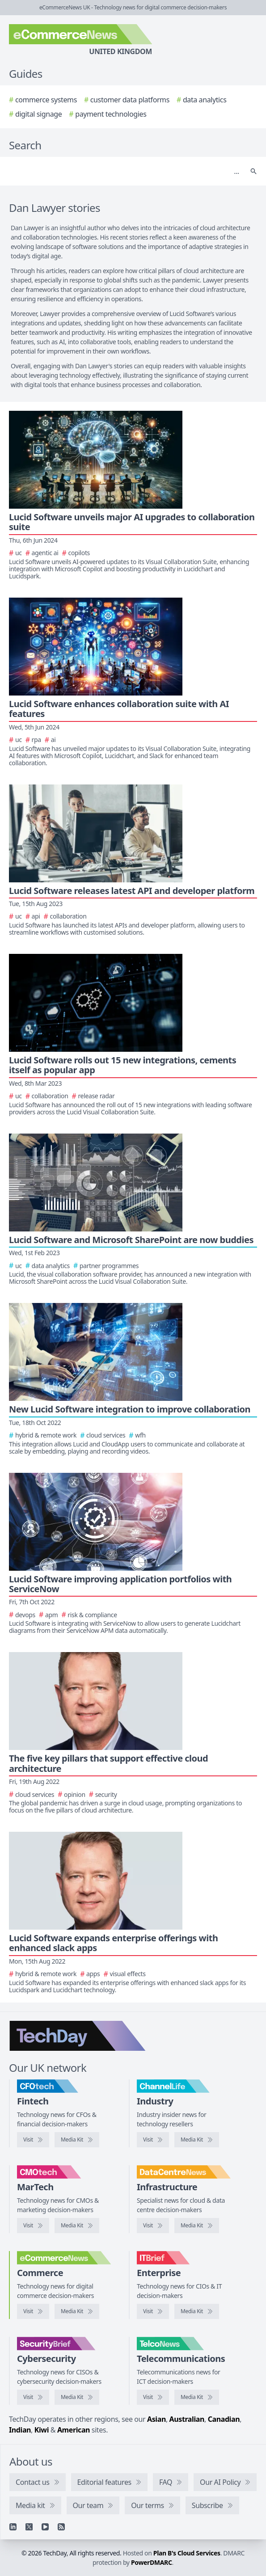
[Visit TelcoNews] (153, 2397)
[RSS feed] (61, 2526)
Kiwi (41, 2430)
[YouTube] (45, 2526)
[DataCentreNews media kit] (196, 2225)
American (73, 2430)
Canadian (224, 2419)
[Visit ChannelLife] (153, 2139)
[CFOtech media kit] (77, 2139)
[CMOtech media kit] (77, 2225)
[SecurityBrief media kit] (77, 2397)
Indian (20, 2430)
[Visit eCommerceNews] (33, 2311)
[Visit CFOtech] (33, 2139)
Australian (186, 2419)
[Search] (124, 171)
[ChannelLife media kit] (196, 2139)
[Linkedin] (13, 2526)
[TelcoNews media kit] (196, 2397)
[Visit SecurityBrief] (33, 2397)
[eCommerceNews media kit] (77, 2311)
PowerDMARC (151, 2562)
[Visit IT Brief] (153, 2311)
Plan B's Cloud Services (186, 2553)
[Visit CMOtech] (33, 2225)
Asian (156, 2419)
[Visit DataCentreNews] (153, 2225)
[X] (29, 2526)
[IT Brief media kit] (196, 2311)
